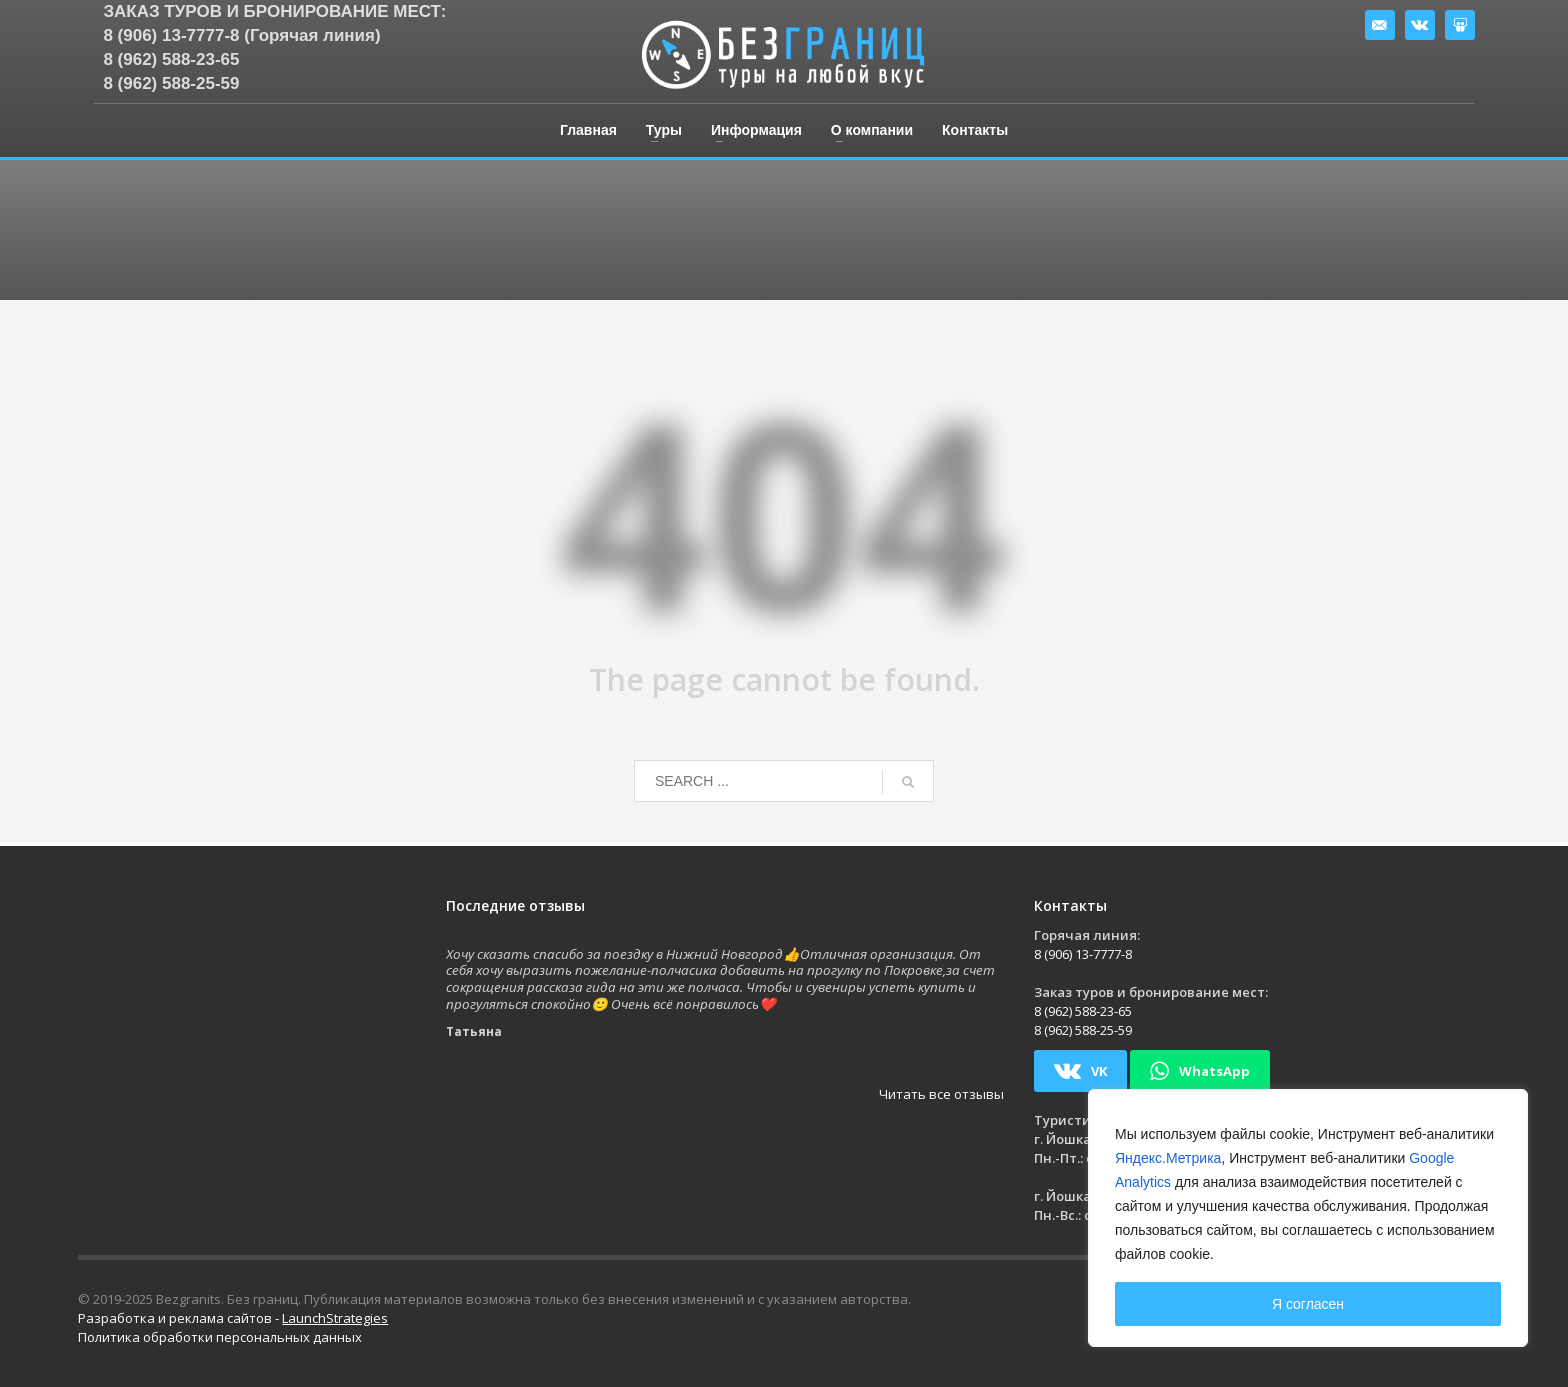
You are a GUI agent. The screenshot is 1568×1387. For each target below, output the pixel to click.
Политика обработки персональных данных (220, 1337)
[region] (1308, 1218)
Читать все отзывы (941, 1094)
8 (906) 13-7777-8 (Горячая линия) (241, 35)
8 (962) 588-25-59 (171, 83)
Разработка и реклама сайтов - (233, 1318)
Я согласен (1308, 1304)
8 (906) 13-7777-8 (1083, 954)
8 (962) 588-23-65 (171, 59)
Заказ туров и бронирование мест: (274, 11)
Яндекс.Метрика (1168, 1158)
